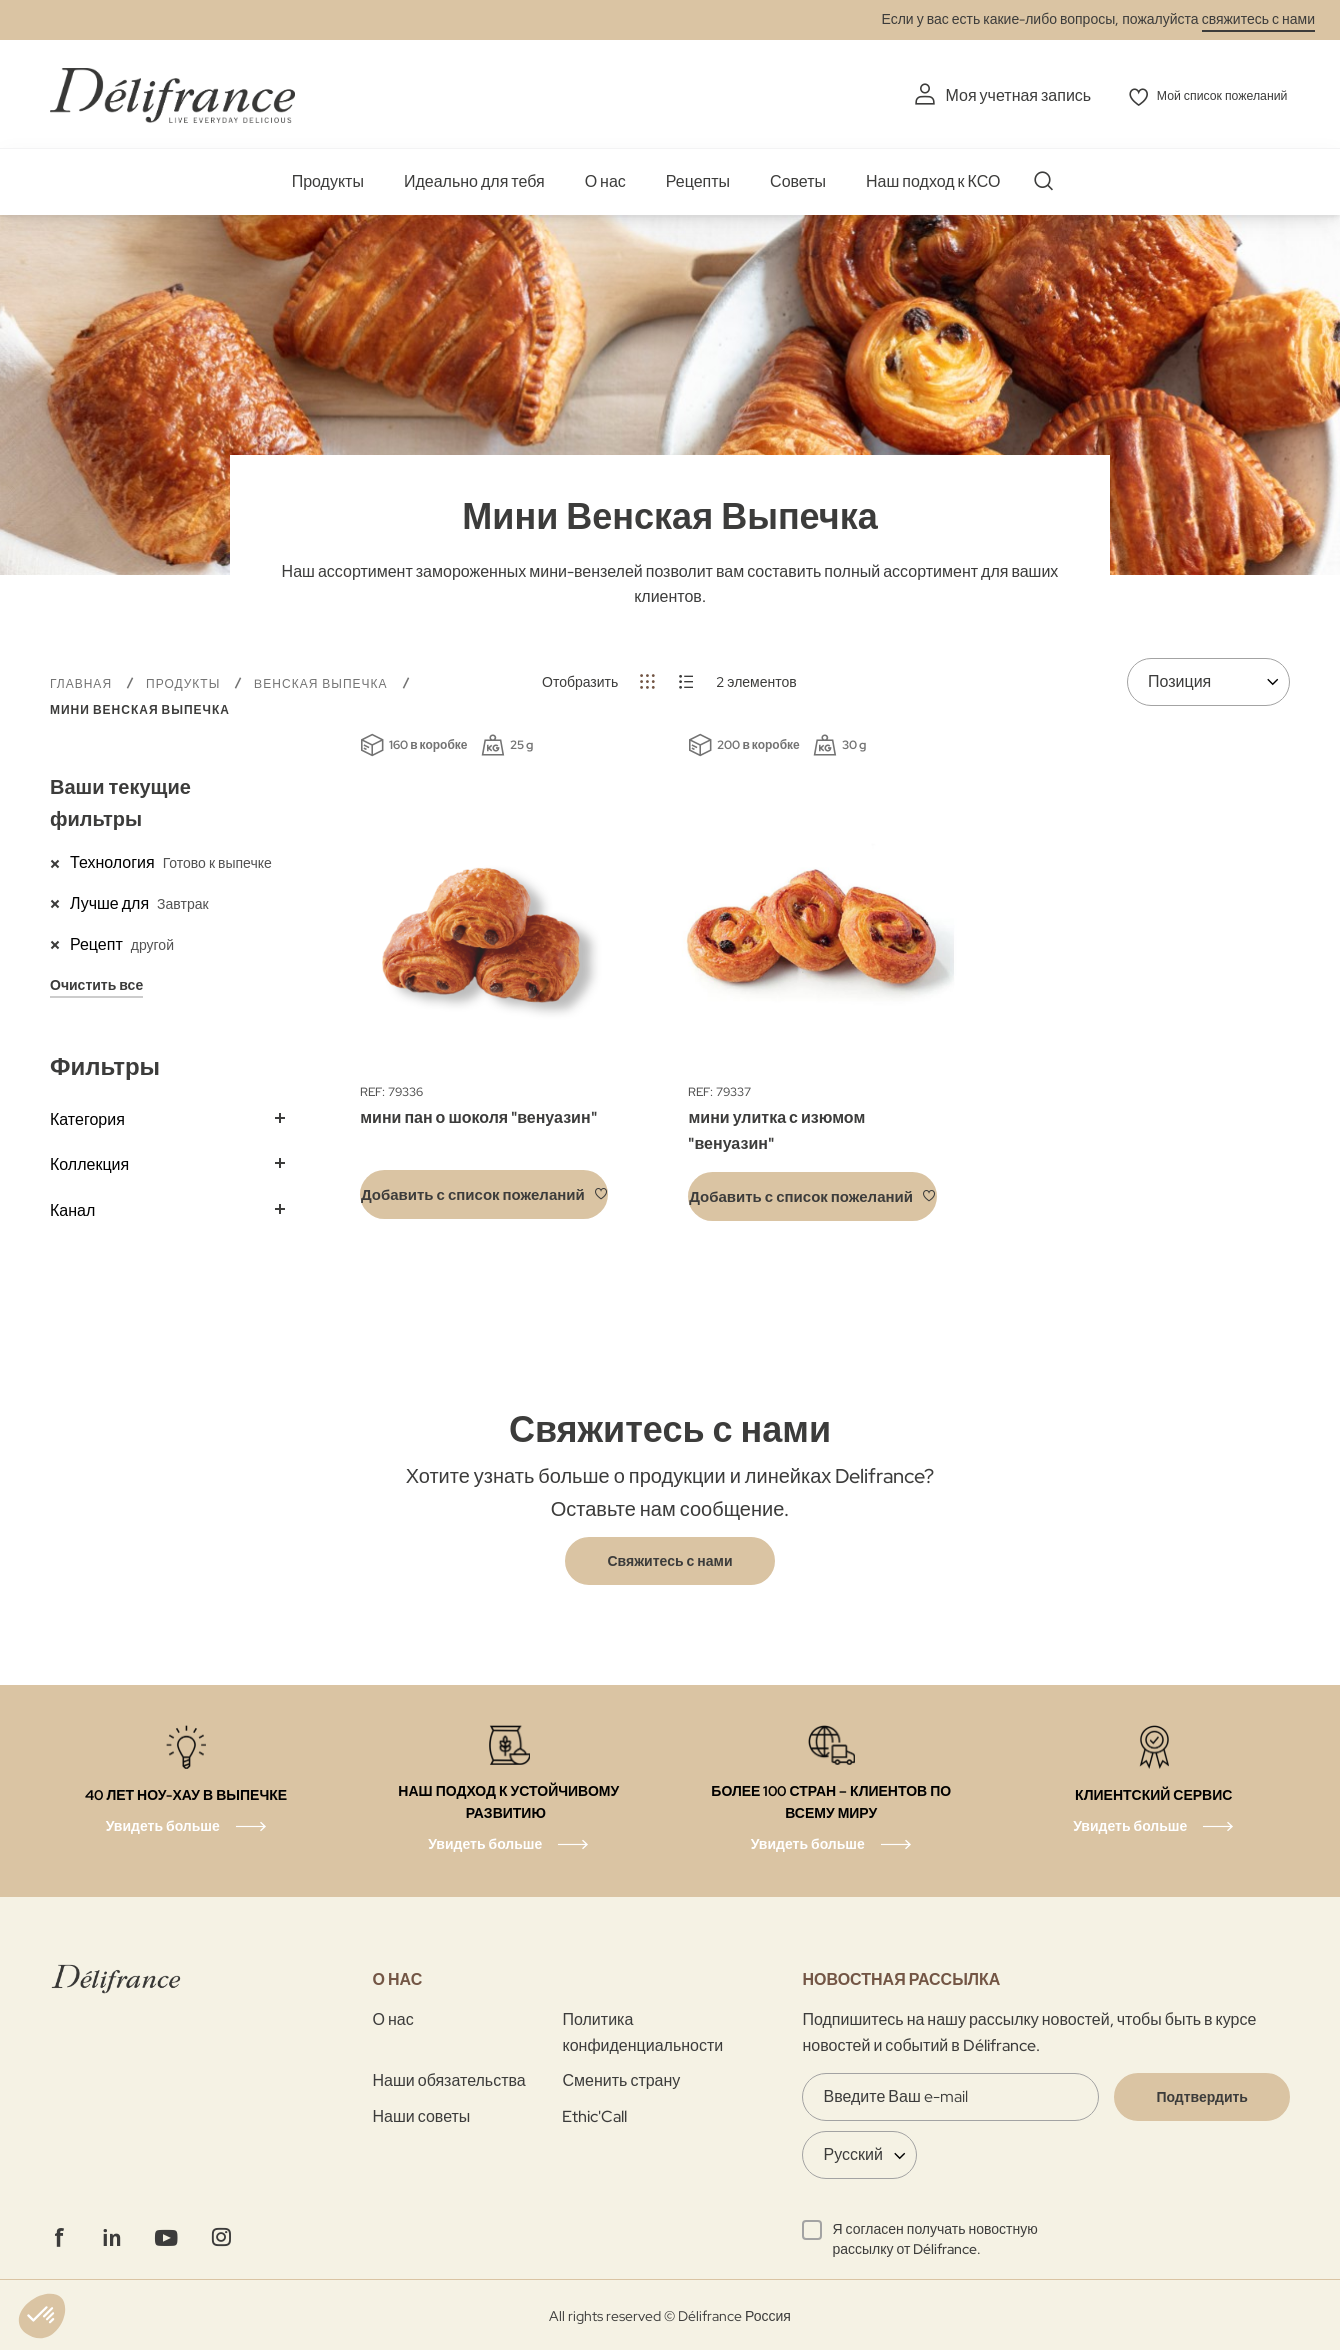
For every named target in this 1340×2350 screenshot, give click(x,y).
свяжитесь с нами (1258, 19)
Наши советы (422, 2113)
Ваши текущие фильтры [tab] (120, 801)
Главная (83, 681)
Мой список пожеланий (1206, 95)
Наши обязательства (449, 2078)
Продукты (328, 179)
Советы (798, 179)
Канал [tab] (72, 1208)
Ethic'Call (594, 2113)
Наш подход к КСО (933, 179)
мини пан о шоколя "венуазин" (478, 1115)
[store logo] (172, 92)
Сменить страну (621, 2078)
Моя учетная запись (979, 95)
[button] (484, 1192)
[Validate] (1202, 2095)
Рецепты (698, 179)
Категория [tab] (87, 1116)
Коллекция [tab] (89, 1162)
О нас (605, 179)
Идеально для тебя (474, 179)
